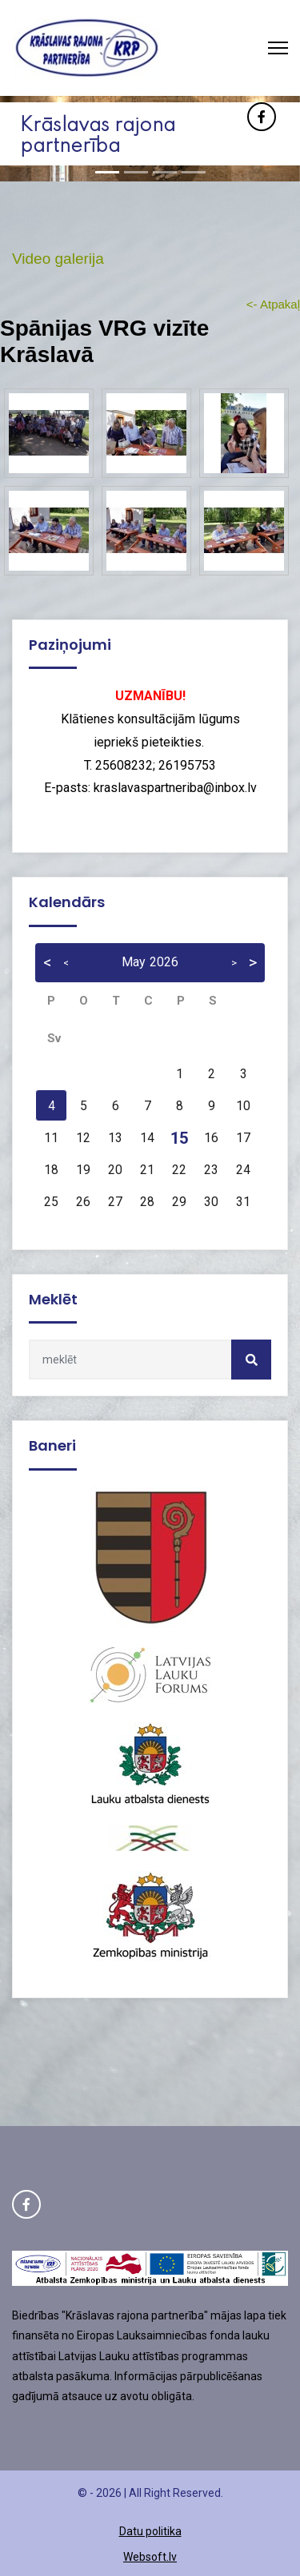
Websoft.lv (150, 2556)
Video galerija (58, 258)
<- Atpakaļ (273, 304)
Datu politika (150, 2531)
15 (179, 1138)
